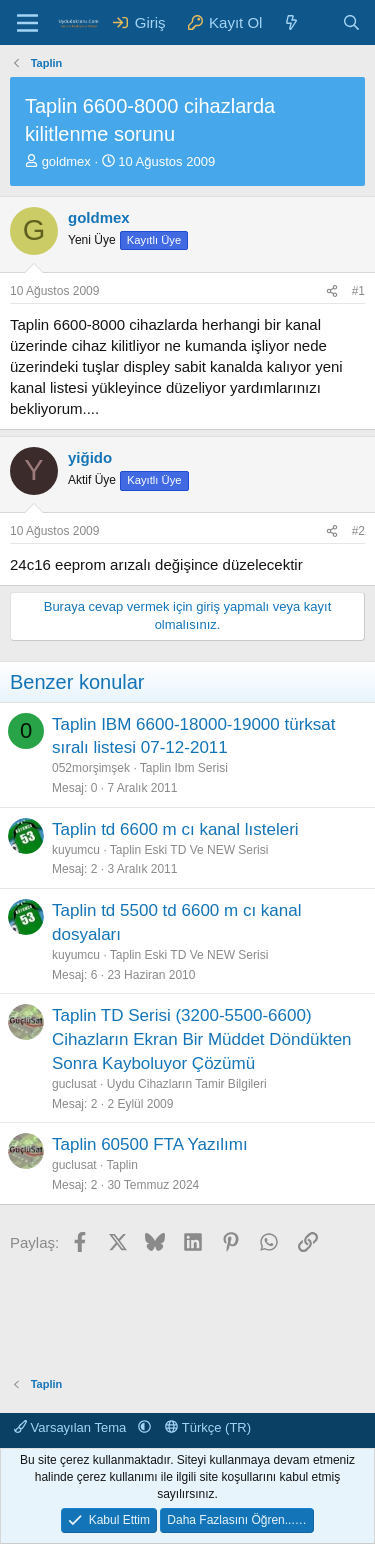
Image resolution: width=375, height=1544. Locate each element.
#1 (358, 291)
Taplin (122, 1165)
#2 (358, 531)
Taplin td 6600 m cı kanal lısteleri (175, 829)
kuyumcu (76, 850)
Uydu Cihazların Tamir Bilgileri (187, 1084)
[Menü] (27, 23)
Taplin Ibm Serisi (184, 768)
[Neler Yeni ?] (291, 22)
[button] (144, 1427)
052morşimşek (91, 768)
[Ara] (351, 22)
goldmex (66, 161)
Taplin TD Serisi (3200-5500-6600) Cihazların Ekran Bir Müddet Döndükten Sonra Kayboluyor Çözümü (202, 1039)
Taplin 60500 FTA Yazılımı (150, 1144)
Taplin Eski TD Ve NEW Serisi (189, 850)
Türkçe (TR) (208, 1427)
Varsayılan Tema (72, 1427)
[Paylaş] (332, 291)
